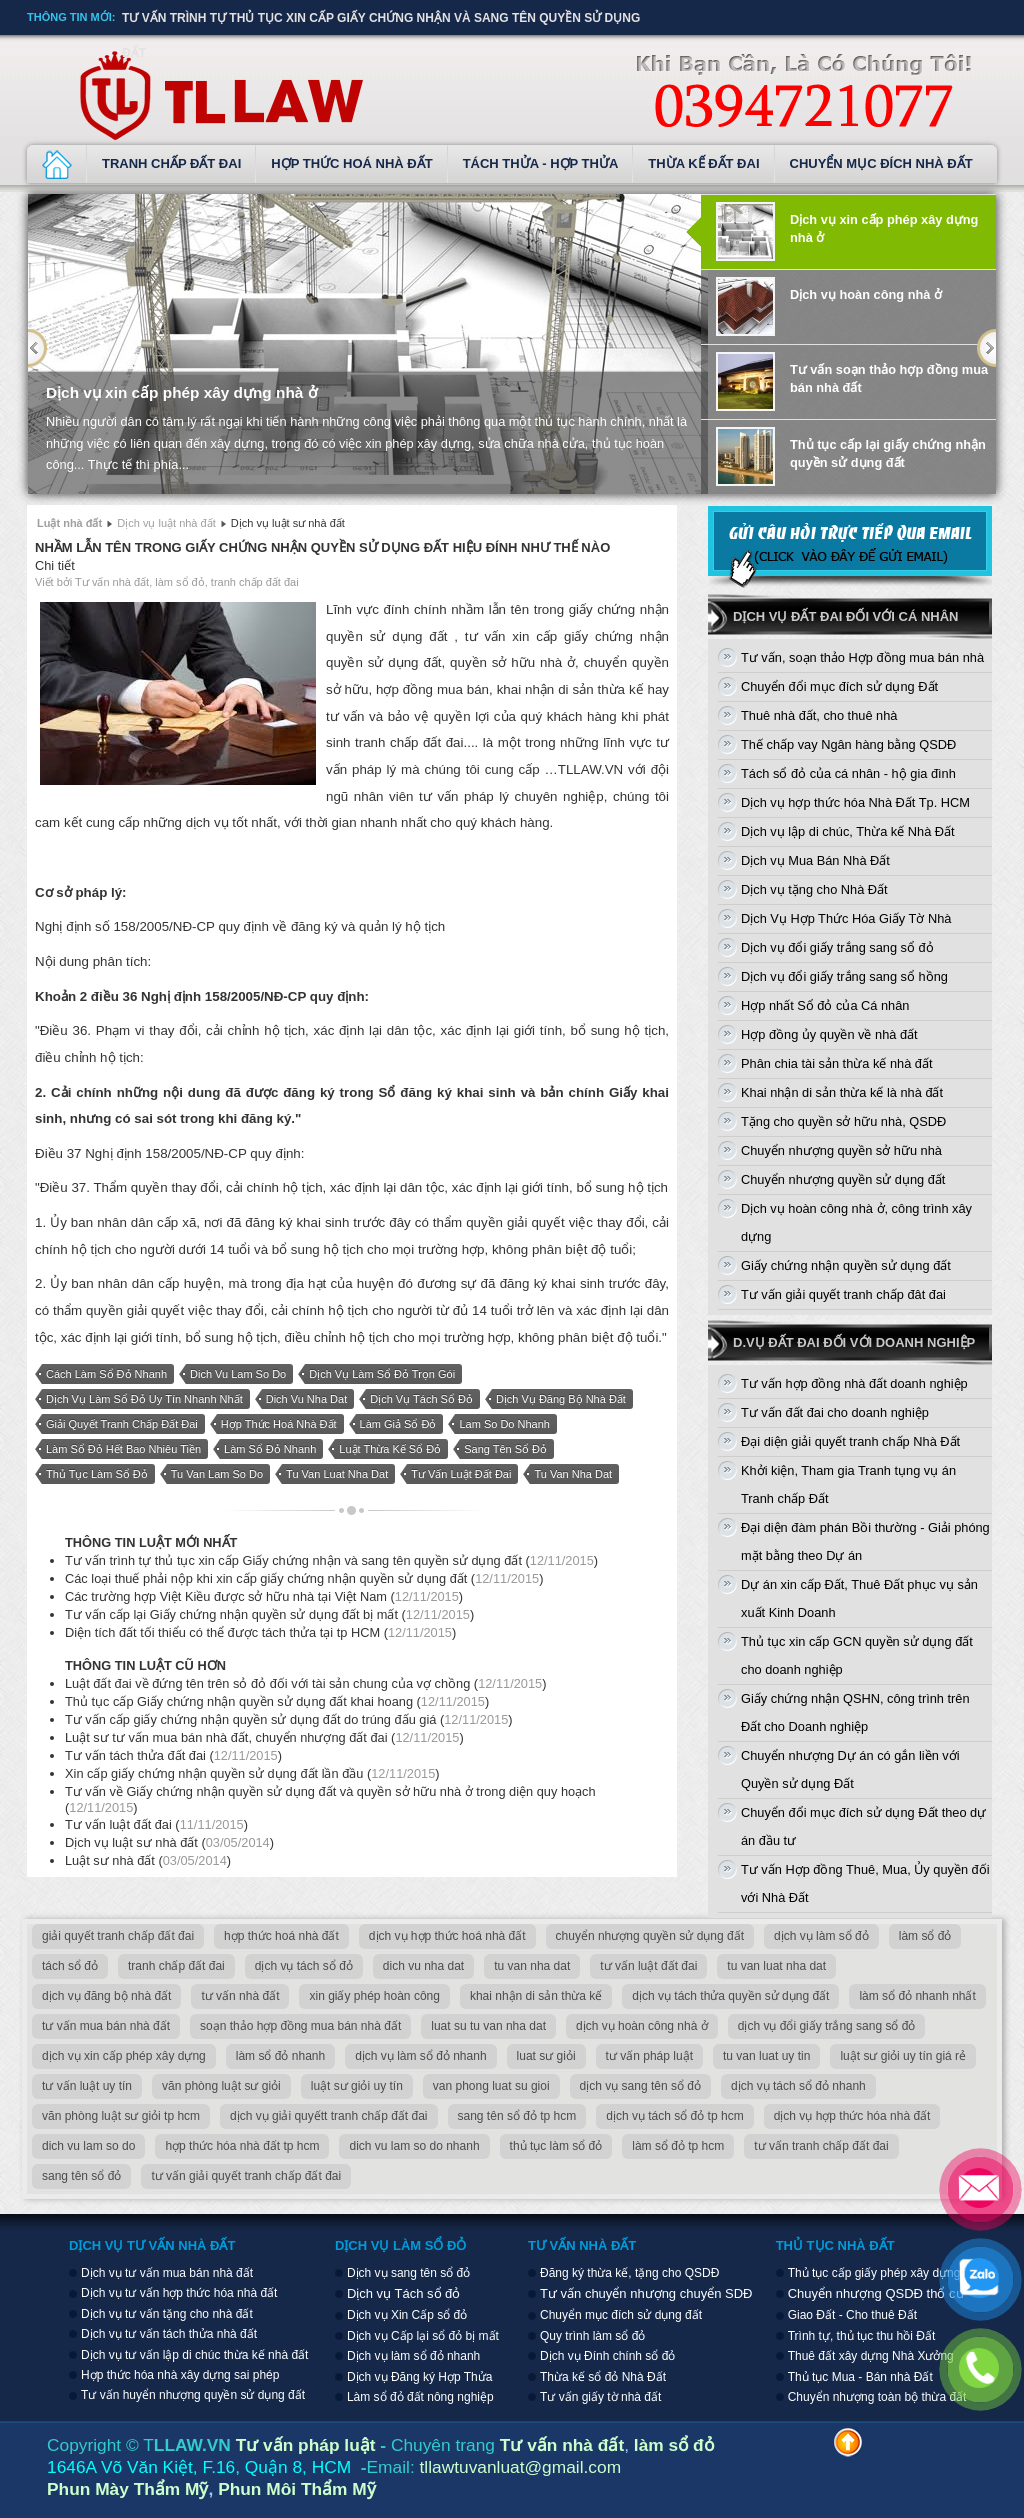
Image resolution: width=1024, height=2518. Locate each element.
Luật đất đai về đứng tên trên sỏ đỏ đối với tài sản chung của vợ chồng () (305, 1683)
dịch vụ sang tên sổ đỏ (640, 2086)
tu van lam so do (217, 1474)
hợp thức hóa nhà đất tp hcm (242, 2146)
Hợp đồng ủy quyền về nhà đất (829, 1034)
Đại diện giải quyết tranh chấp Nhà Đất (850, 1441)
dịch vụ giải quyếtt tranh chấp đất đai (328, 2116)
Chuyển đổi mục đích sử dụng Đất (839, 686)
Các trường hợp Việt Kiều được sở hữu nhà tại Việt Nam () (264, 1596)
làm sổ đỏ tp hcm (678, 2146)
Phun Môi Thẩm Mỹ (297, 2489)
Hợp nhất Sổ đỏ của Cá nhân (825, 1005)
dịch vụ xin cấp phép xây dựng (124, 2056)
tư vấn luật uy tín (87, 2086)
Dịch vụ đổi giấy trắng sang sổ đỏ (837, 947)
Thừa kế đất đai (703, 163)
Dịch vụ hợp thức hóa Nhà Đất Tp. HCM (855, 802)
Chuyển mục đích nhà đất (881, 163)
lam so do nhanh (504, 1424)
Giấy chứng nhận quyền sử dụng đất (846, 1265)
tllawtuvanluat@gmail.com (521, 2467)
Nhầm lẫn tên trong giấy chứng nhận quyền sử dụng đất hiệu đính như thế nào (322, 547)
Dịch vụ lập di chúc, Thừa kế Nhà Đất (848, 831)
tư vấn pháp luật (649, 2056)
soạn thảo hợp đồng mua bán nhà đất (300, 2026)
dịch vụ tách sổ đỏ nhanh (798, 2086)
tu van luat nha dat (337, 1474)
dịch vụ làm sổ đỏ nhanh (420, 2056)
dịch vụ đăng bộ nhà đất (561, 1399)
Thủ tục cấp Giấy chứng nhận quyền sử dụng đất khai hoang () (277, 1701)
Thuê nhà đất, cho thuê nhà (819, 715)
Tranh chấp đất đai (171, 163)
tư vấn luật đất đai (461, 1474)
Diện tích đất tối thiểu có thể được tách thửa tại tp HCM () (260, 1632)
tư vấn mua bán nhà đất (106, 2026)
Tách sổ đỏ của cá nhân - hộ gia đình (848, 773)
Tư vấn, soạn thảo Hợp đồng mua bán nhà (862, 657)
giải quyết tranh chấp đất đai (122, 1424)
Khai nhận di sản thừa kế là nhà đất (842, 1092)
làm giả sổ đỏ (398, 1424)
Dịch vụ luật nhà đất (57, 164)
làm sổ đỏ (925, 1936)
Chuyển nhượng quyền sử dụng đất (843, 1179)
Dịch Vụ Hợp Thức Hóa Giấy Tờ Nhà (846, 918)
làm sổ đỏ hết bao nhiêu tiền (123, 1449)
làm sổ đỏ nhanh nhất (917, 1996)
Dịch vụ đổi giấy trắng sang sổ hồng (844, 976)
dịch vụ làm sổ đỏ (821, 1936)
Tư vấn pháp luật (306, 2445)
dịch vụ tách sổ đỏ (421, 1399)
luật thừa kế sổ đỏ (390, 1449)
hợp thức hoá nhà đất (279, 1424)
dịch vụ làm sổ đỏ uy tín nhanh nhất (144, 1399)
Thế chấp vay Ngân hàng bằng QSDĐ (848, 744)
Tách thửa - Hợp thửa (541, 163)
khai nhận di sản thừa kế (536, 1996)
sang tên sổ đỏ (505, 1449)
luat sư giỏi (546, 2056)
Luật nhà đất (69, 523)
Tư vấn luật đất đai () (156, 1824)
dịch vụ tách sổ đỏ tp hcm (674, 2116)
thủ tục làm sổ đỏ (97, 1474)
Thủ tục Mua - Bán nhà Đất (860, 2377)
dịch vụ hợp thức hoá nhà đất (447, 1936)
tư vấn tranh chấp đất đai (821, 2146)
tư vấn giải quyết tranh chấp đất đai (246, 2176)
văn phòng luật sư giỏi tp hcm (121, 2116)
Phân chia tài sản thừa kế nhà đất (837, 1063)
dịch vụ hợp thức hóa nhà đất (852, 2116)
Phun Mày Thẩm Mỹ (127, 2489)
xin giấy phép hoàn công (374, 1996)
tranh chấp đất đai (176, 1966)
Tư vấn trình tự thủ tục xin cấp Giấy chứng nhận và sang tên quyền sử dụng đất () (331, 1560)
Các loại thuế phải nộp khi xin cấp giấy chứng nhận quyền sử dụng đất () (304, 1578)
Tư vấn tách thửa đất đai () (173, 1755)
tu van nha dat (573, 1474)
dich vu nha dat (307, 1399)
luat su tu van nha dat (488, 2026)
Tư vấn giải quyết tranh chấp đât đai (843, 1294)
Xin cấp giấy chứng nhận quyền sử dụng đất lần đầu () (252, 1773)
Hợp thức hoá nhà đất (351, 163)
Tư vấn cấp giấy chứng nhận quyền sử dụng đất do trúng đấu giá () (289, 1719)
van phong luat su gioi (491, 2086)
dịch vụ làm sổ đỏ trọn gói (382, 1374)
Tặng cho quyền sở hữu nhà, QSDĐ (843, 1121)
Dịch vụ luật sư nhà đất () (169, 1842)
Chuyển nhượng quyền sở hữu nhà (841, 1150)
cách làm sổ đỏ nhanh (106, 1374)
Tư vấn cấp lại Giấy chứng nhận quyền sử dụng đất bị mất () (269, 1614)
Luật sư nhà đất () (148, 1860)
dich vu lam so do (238, 1374)
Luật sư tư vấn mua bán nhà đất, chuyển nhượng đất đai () (264, 1737)
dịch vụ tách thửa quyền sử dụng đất (730, 1996)
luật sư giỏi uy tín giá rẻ (903, 2056)
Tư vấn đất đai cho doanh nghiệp (835, 1412)
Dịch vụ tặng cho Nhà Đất (814, 889)
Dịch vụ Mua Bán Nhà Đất (815, 860)
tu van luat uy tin (766, 2056)
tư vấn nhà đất (240, 1996)
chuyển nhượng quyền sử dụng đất (650, 1936)
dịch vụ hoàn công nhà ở (642, 2026)
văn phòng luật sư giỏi (221, 2086)
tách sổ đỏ (70, 1966)
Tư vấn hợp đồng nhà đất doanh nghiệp (854, 1383)
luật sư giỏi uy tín (357, 2086)
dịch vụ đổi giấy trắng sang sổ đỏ (827, 2026)
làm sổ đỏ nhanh (270, 1449)
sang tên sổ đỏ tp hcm (517, 2116)
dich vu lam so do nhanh (414, 2146)
